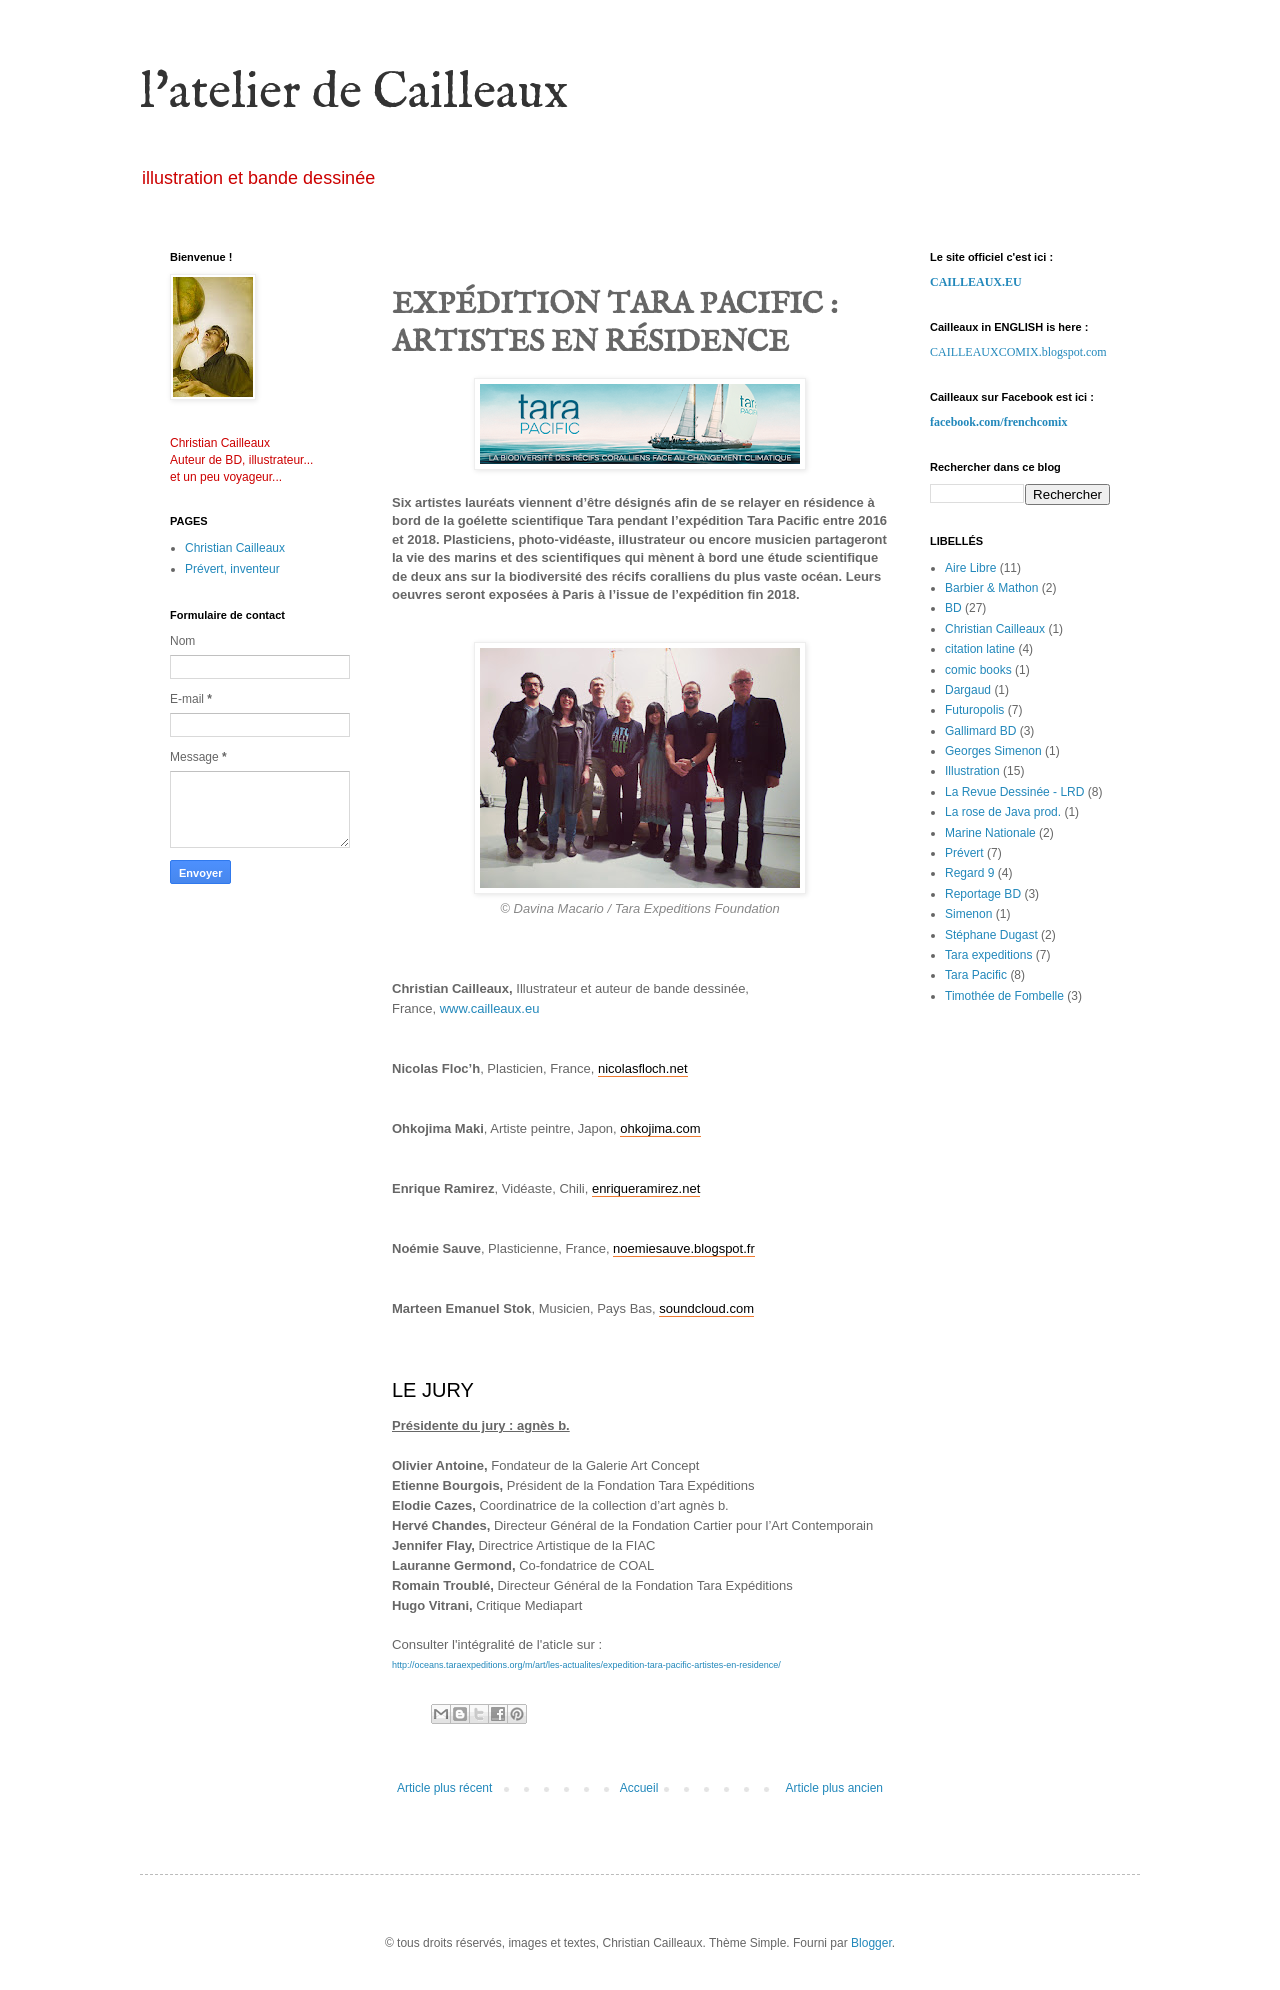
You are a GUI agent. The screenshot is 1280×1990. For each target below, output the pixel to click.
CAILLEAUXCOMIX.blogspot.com (1018, 352)
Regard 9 (969, 873)
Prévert (964, 853)
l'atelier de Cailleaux (354, 93)
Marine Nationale (990, 833)
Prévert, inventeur (232, 569)
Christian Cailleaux (235, 548)
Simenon (968, 914)
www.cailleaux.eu (490, 1008)
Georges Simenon (993, 751)
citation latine (980, 649)
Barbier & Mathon (991, 588)
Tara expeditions (988, 955)
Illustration (972, 771)
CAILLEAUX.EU (976, 282)
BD (953, 608)
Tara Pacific (976, 975)
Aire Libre (970, 568)
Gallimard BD (980, 731)
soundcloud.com (706, 1308)
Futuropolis (974, 710)
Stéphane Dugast (991, 935)
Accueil (639, 1788)
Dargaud (968, 690)
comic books (978, 670)
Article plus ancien (834, 1788)
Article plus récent (444, 1788)
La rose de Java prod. (1003, 812)
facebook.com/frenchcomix (998, 422)
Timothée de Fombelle (1004, 996)
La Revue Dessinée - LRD (1014, 792)
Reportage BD (983, 894)
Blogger (871, 1943)
